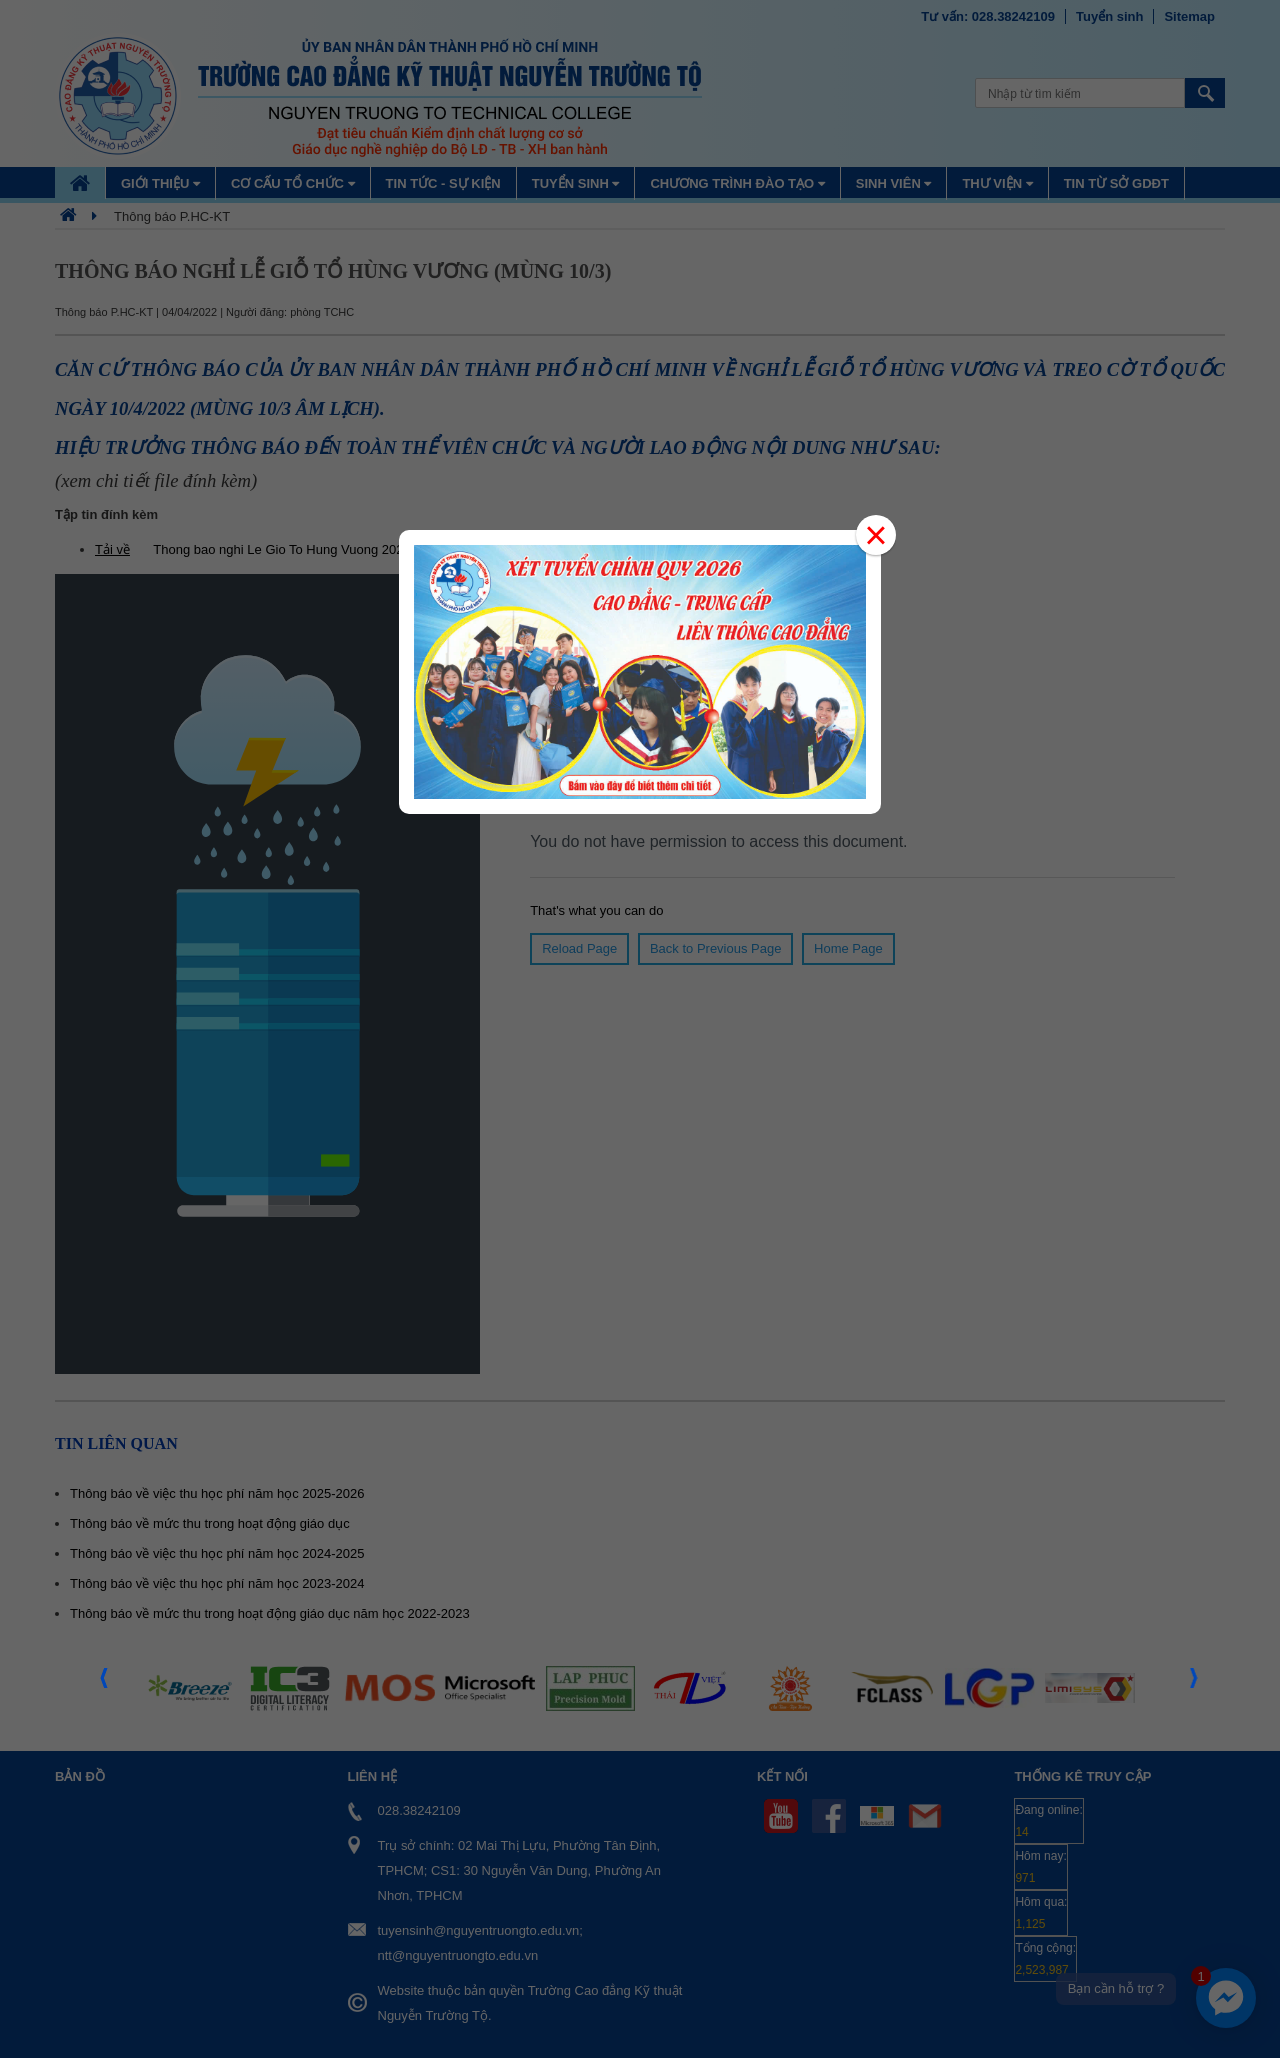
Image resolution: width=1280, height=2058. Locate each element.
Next (1195, 1684)
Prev (105, 1684)
